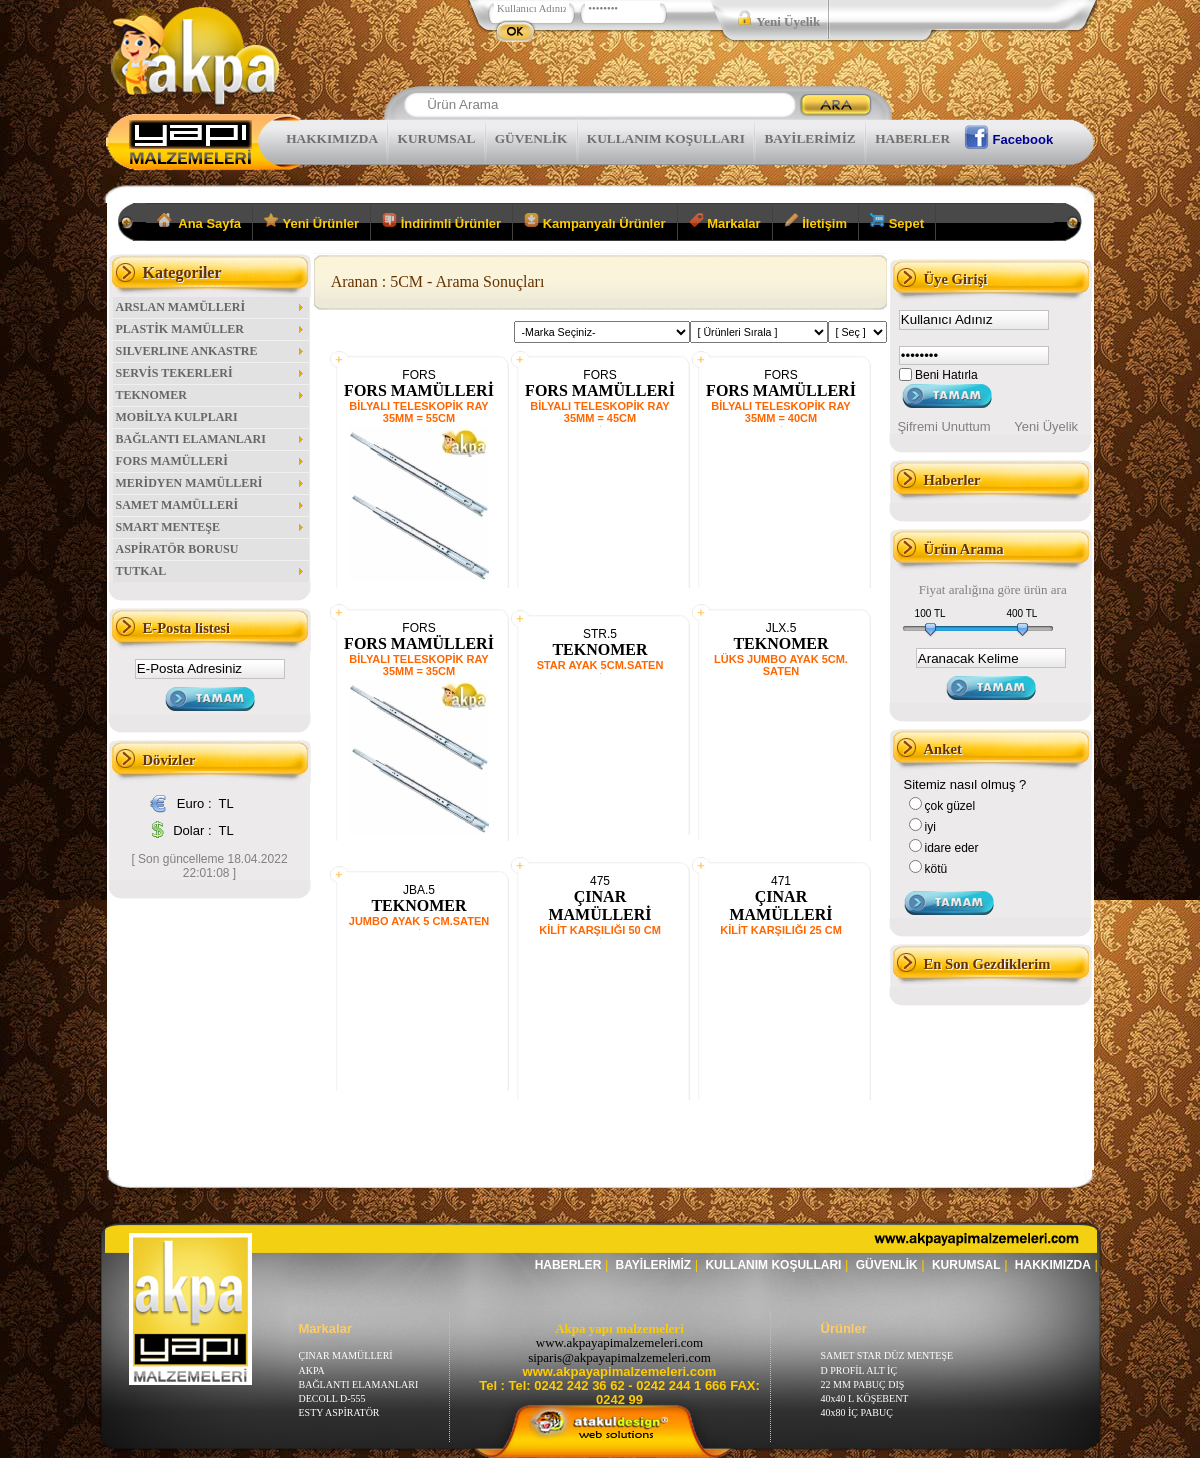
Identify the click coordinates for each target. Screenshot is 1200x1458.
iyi (930, 827)
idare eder (952, 848)
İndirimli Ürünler (441, 222)
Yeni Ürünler (311, 222)
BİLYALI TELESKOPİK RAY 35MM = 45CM (599, 412)
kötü (936, 869)
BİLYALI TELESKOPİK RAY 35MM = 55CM (418, 412)
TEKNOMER (211, 395)
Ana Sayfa (199, 222)
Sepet (897, 222)
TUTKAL (211, 571)
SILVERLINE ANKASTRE (211, 351)
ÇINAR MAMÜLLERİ (599, 905)
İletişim (815, 222)
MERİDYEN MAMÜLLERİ (211, 483)
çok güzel (950, 806)
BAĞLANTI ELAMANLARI (211, 439)
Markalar (725, 222)
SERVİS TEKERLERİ (211, 373)
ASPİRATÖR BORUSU (177, 549)
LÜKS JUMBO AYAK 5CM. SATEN (781, 665)
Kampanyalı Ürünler (594, 222)
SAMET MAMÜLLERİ (211, 505)
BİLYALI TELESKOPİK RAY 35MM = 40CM (780, 412)
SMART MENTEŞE (211, 527)
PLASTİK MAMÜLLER (211, 329)
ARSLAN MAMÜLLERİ (211, 307)
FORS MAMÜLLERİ (211, 461)
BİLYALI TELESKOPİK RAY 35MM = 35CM (418, 665)
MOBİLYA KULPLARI (177, 417)
